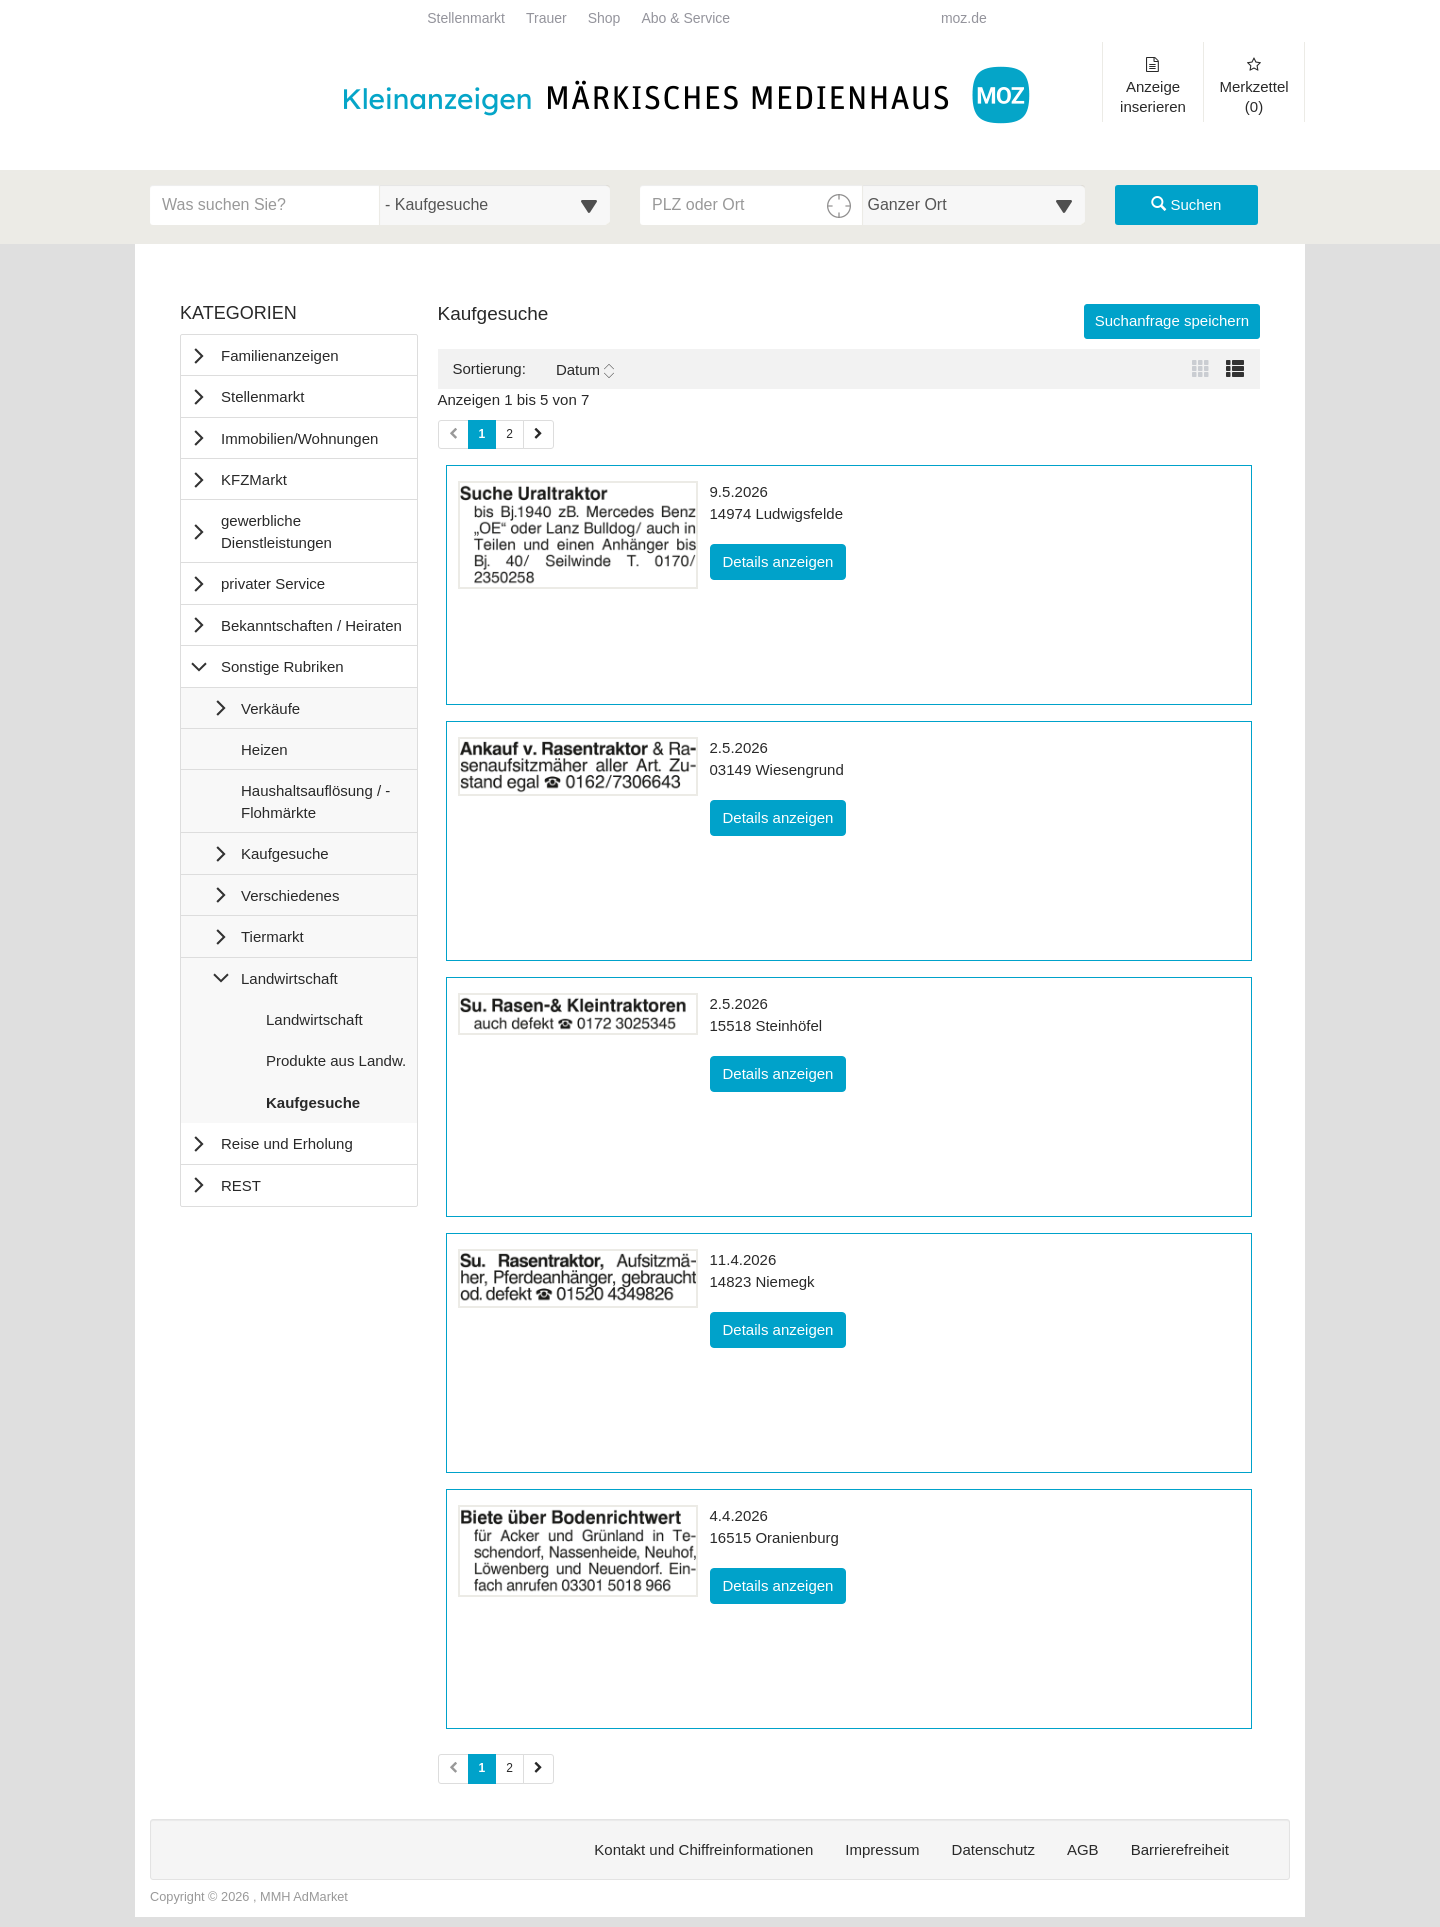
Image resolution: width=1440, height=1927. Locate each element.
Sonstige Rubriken (282, 666)
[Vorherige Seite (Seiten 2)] (453, 1768)
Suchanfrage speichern (1172, 320)
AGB (1083, 1849)
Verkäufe (270, 708)
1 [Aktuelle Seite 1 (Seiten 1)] (482, 433)
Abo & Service (685, 18)
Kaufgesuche (285, 853)
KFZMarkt (254, 479)
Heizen (264, 754)
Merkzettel (1254, 86)
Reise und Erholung (287, 1143)
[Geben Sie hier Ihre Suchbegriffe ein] (265, 205)
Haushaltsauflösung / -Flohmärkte (315, 806)
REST (241, 1185)
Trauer (546, 18)
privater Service (273, 583)
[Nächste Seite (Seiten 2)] (538, 1768)
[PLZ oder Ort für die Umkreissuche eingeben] (751, 205)
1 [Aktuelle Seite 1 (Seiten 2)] (482, 1767)
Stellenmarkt (466, 18)
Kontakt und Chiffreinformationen (703, 1849)
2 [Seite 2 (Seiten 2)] (509, 1768)
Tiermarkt (272, 936)
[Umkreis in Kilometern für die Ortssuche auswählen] (974, 205)
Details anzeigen (785, 560)
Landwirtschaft (289, 978)
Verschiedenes (290, 895)
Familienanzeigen (280, 355)
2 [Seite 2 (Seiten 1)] (509, 434)
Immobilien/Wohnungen (299, 438)
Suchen (1186, 204)
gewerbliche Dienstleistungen (276, 531)
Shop (604, 18)
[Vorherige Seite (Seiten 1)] (453, 434)
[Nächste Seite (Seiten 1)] (538, 434)
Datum (585, 370)
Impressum (882, 1849)
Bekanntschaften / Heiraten (311, 625)
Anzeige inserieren (1153, 86)
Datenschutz (993, 1849)
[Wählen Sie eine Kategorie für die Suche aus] (495, 205)
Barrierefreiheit (1180, 1849)
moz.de (964, 18)
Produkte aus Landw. (335, 1065)
